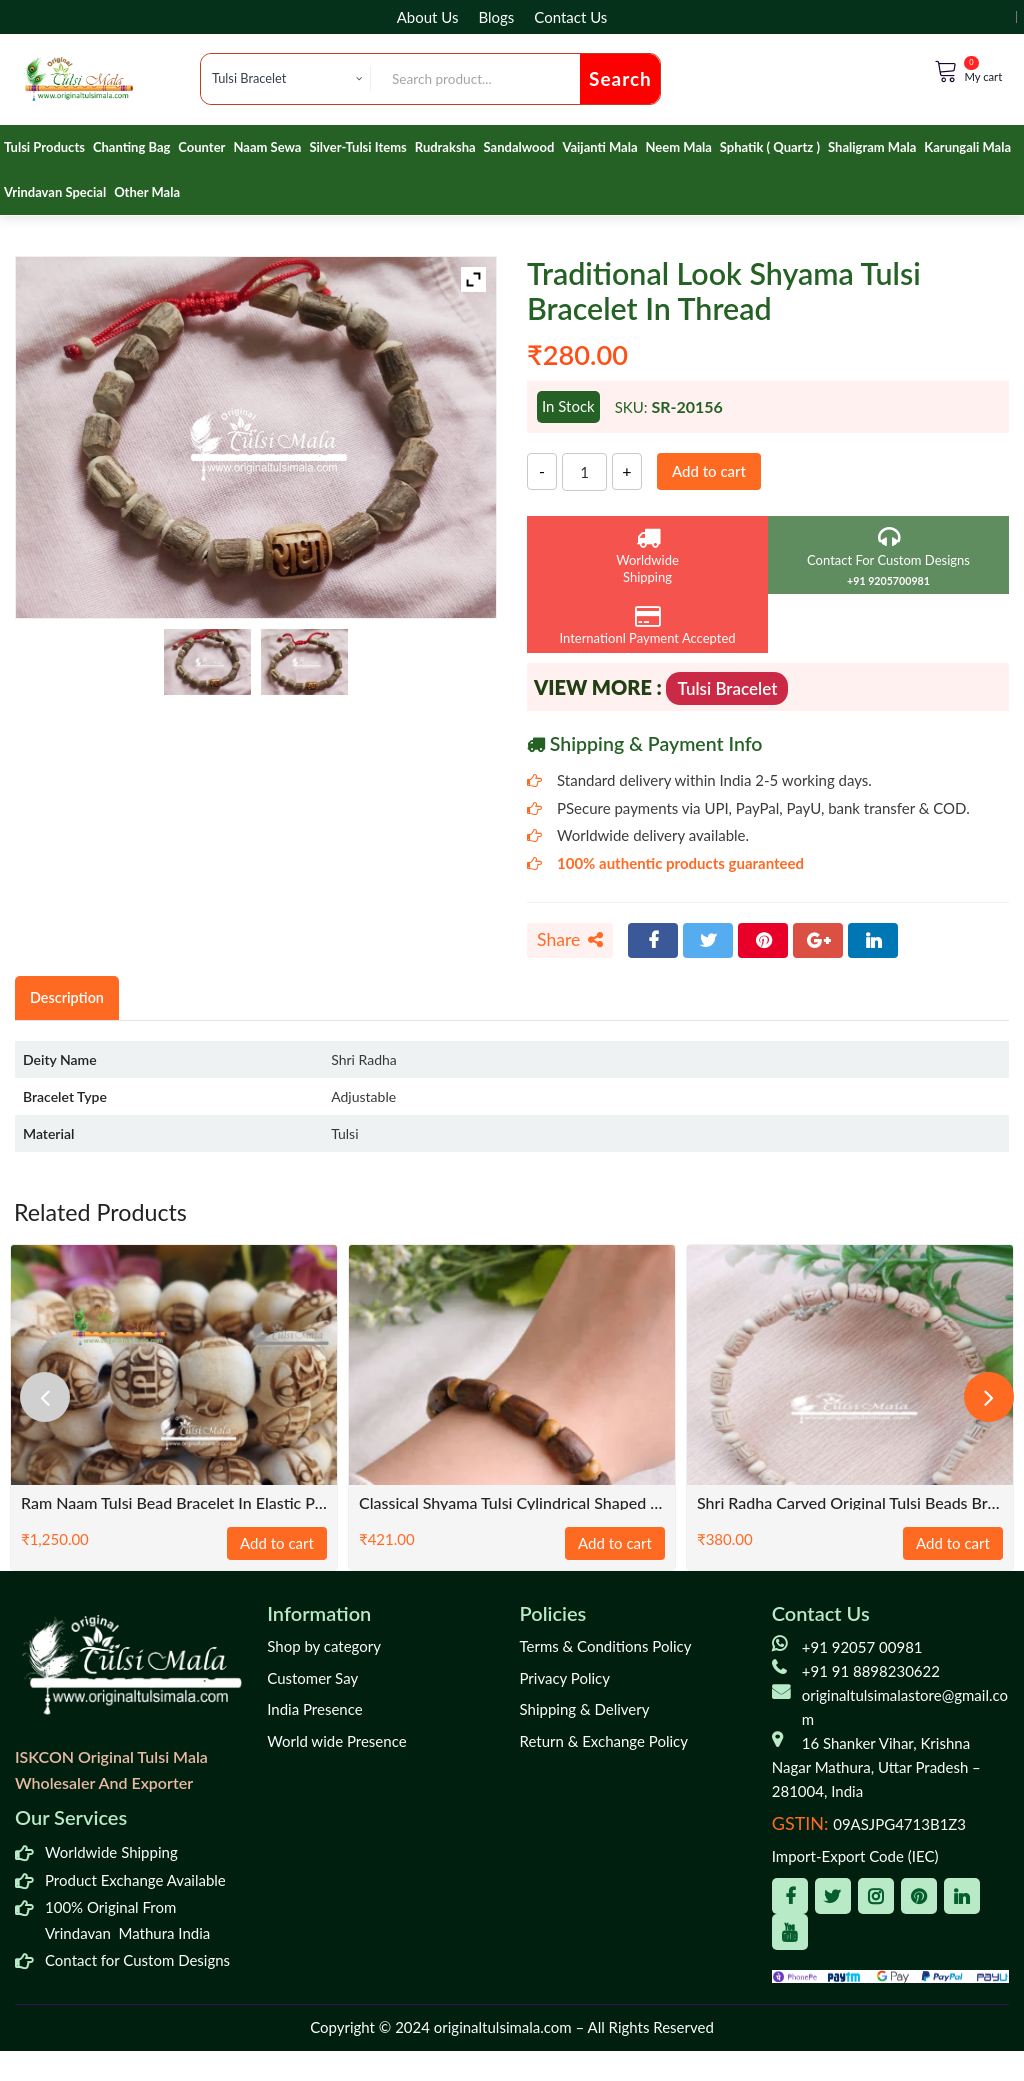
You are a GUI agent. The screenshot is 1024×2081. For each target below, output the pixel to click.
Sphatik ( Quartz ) (770, 147)
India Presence (314, 1709)
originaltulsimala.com (503, 2027)
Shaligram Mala (872, 147)
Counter (201, 147)
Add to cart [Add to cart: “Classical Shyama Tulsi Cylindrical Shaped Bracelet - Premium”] (615, 1543)
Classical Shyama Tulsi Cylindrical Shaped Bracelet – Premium (512, 1502)
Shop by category (324, 1646)
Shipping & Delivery (585, 1709)
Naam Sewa (267, 147)
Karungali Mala (967, 147)
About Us (428, 17)
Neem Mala (679, 147)
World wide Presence (336, 1741)
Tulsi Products (44, 147)
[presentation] (45, 1397)
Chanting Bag (131, 147)
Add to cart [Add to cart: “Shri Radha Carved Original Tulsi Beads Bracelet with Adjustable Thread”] (953, 1543)
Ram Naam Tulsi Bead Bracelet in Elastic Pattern (174, 1502)
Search (620, 78)
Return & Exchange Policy (604, 1741)
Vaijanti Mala (599, 147)
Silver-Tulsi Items (357, 147)
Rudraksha (445, 147)
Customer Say (312, 1678)
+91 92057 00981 (862, 1647)
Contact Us (570, 17)
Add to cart (709, 471)
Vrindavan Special (55, 192)
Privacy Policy (565, 1678)
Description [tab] (67, 997)
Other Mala (147, 192)
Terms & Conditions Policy (606, 1646)
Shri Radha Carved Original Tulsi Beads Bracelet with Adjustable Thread (850, 1502)
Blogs (496, 17)
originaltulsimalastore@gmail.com (905, 1707)
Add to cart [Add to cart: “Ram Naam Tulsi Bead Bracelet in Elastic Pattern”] (277, 1543)
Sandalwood (519, 147)
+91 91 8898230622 (871, 1671)
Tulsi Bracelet (727, 688)
